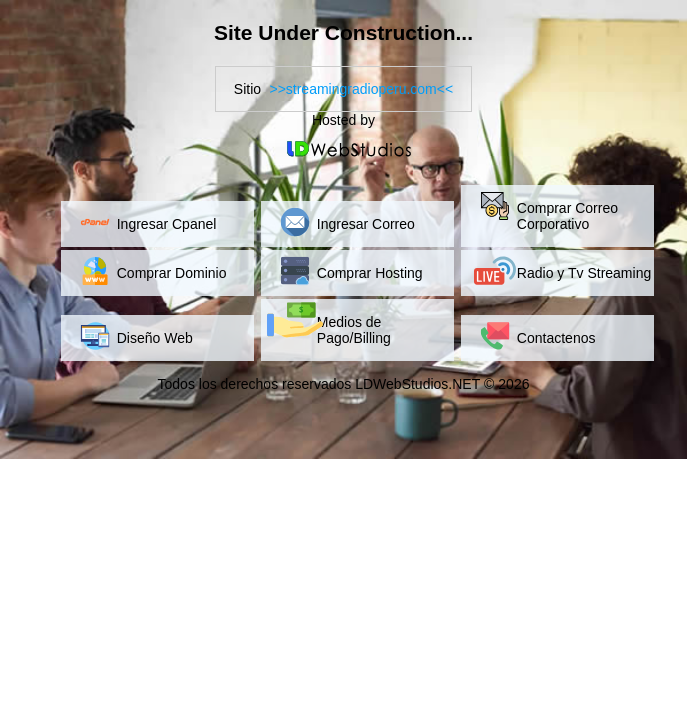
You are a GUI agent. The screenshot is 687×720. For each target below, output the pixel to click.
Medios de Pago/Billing (354, 330)
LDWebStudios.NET (417, 384)
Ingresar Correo (366, 224)
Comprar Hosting (370, 273)
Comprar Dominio (172, 273)
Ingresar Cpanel (167, 224)
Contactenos (556, 338)
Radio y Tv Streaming (584, 273)
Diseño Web (155, 338)
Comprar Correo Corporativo (567, 216)
